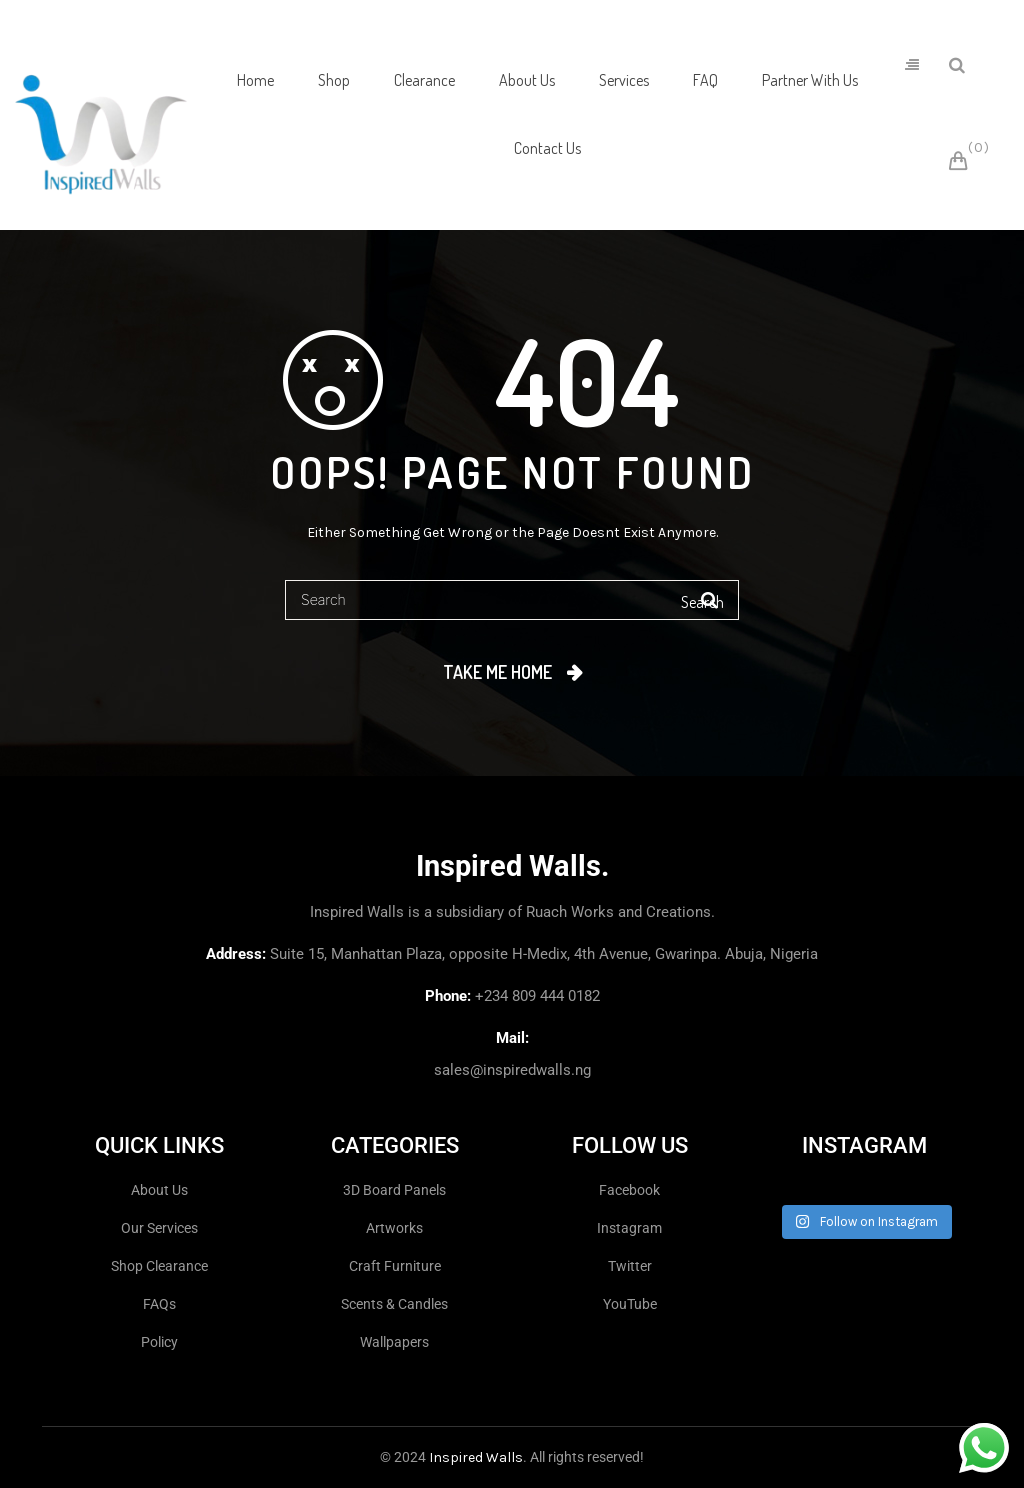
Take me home (497, 672)
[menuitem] (255, 81)
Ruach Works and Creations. (620, 912)
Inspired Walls (476, 1457)
